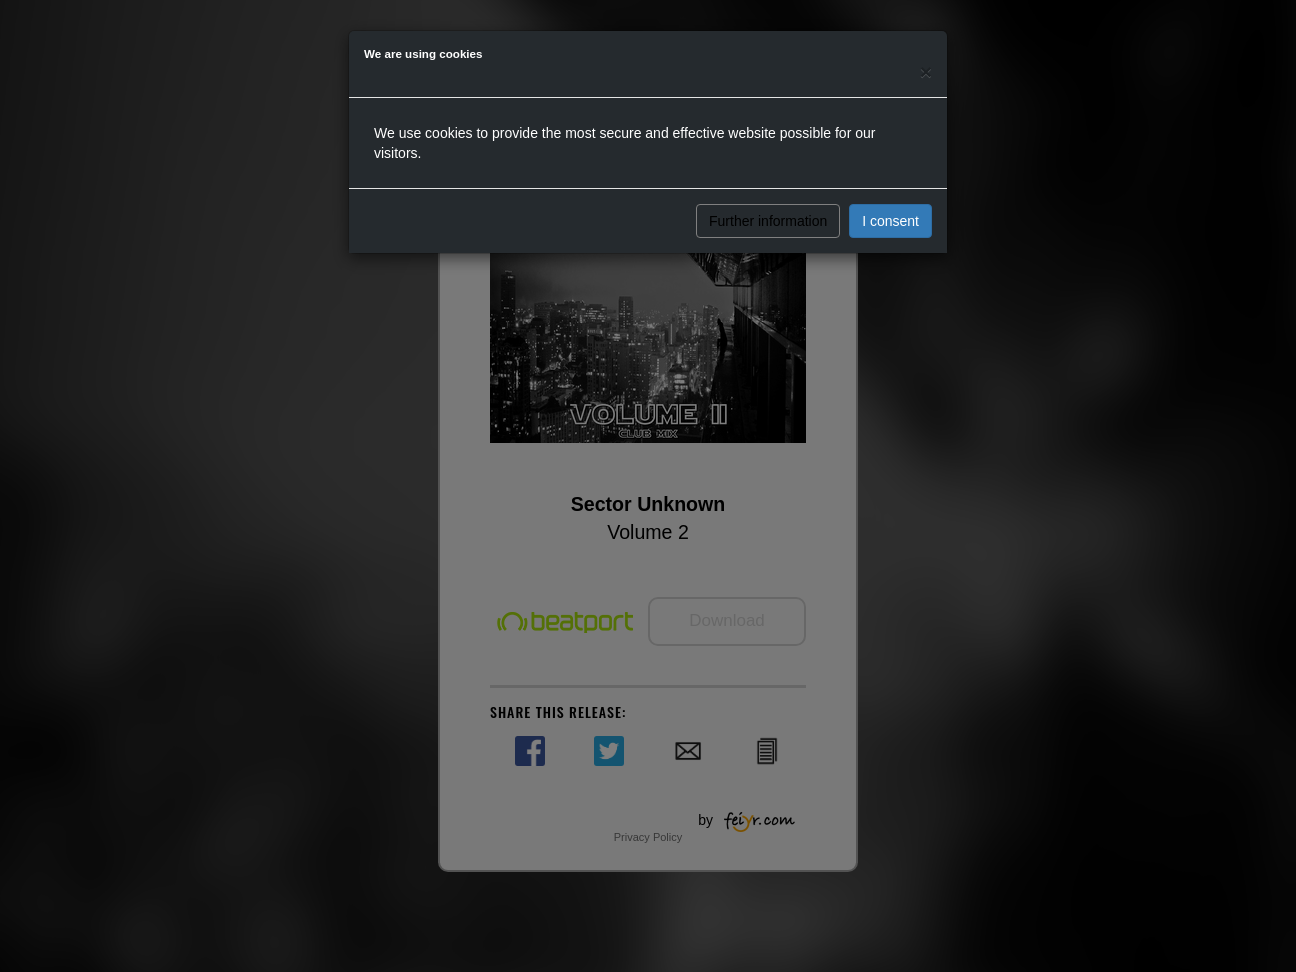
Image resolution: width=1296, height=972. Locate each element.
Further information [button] (768, 221)
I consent (890, 221)
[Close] (926, 71)
